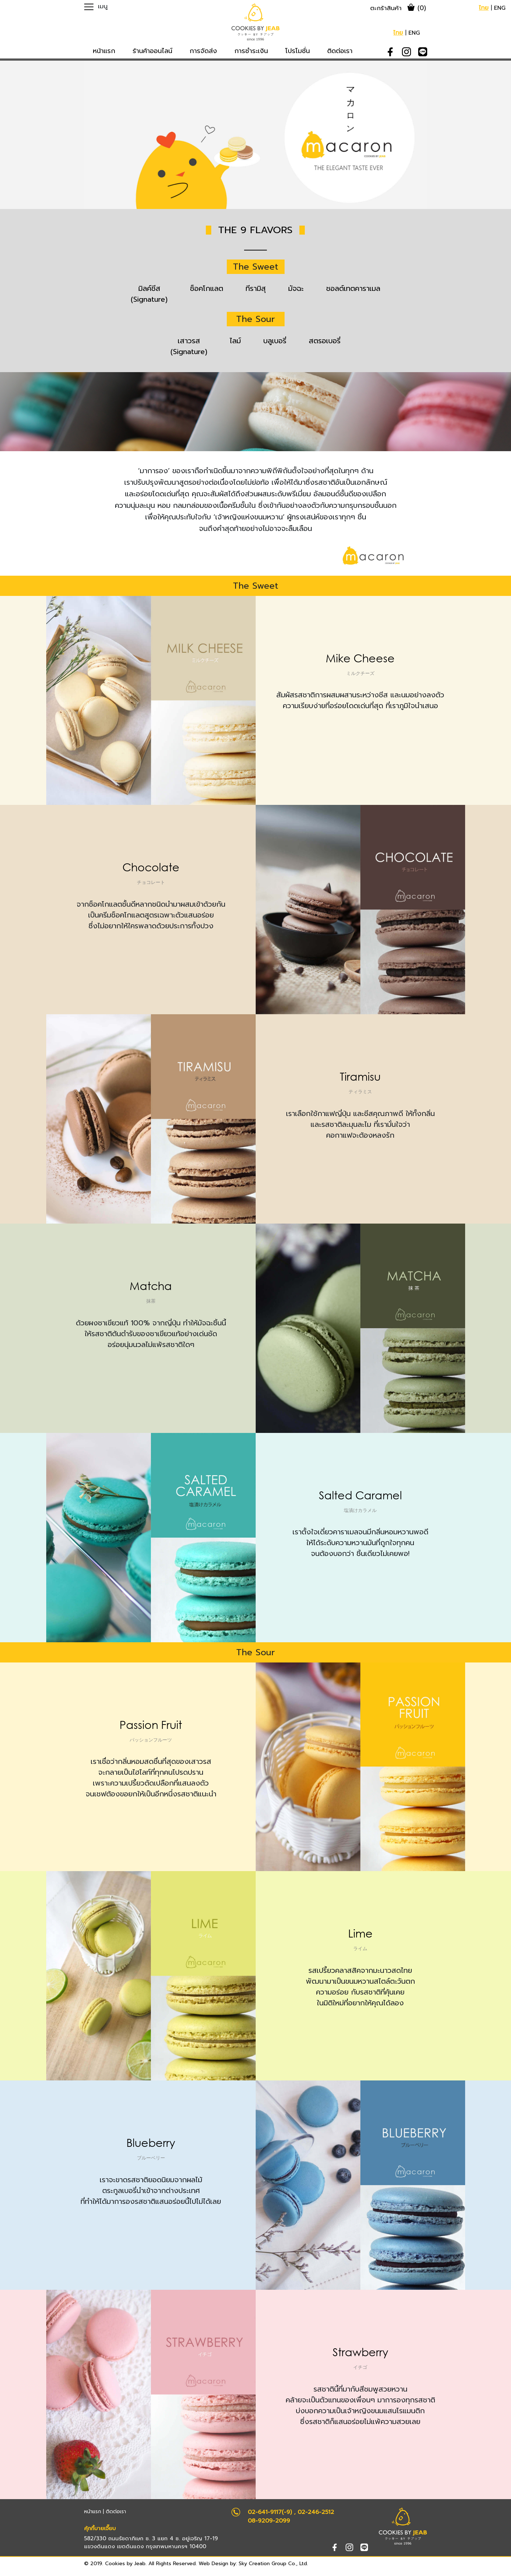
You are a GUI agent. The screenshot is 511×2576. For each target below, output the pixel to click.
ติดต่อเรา (116, 2511)
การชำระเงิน (251, 51)
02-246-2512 (316, 2512)
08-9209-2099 (269, 2520)
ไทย (484, 8)
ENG (500, 8)
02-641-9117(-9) (270, 2512)
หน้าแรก (92, 2511)
